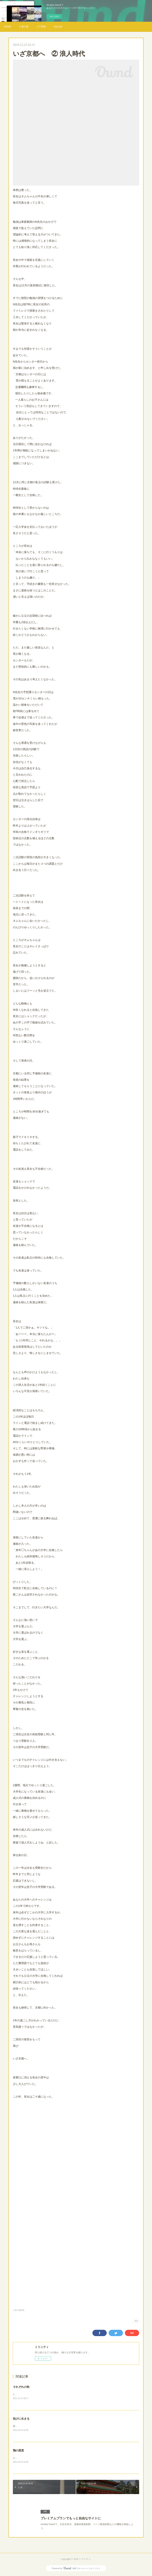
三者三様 (23, 26)
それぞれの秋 (21, 2386)
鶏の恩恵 (18, 2451)
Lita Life (58, 26)
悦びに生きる (21, 2419)
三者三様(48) (18, 2310)
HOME (7, 26)
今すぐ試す (54, 16)
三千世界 (41, 26)
